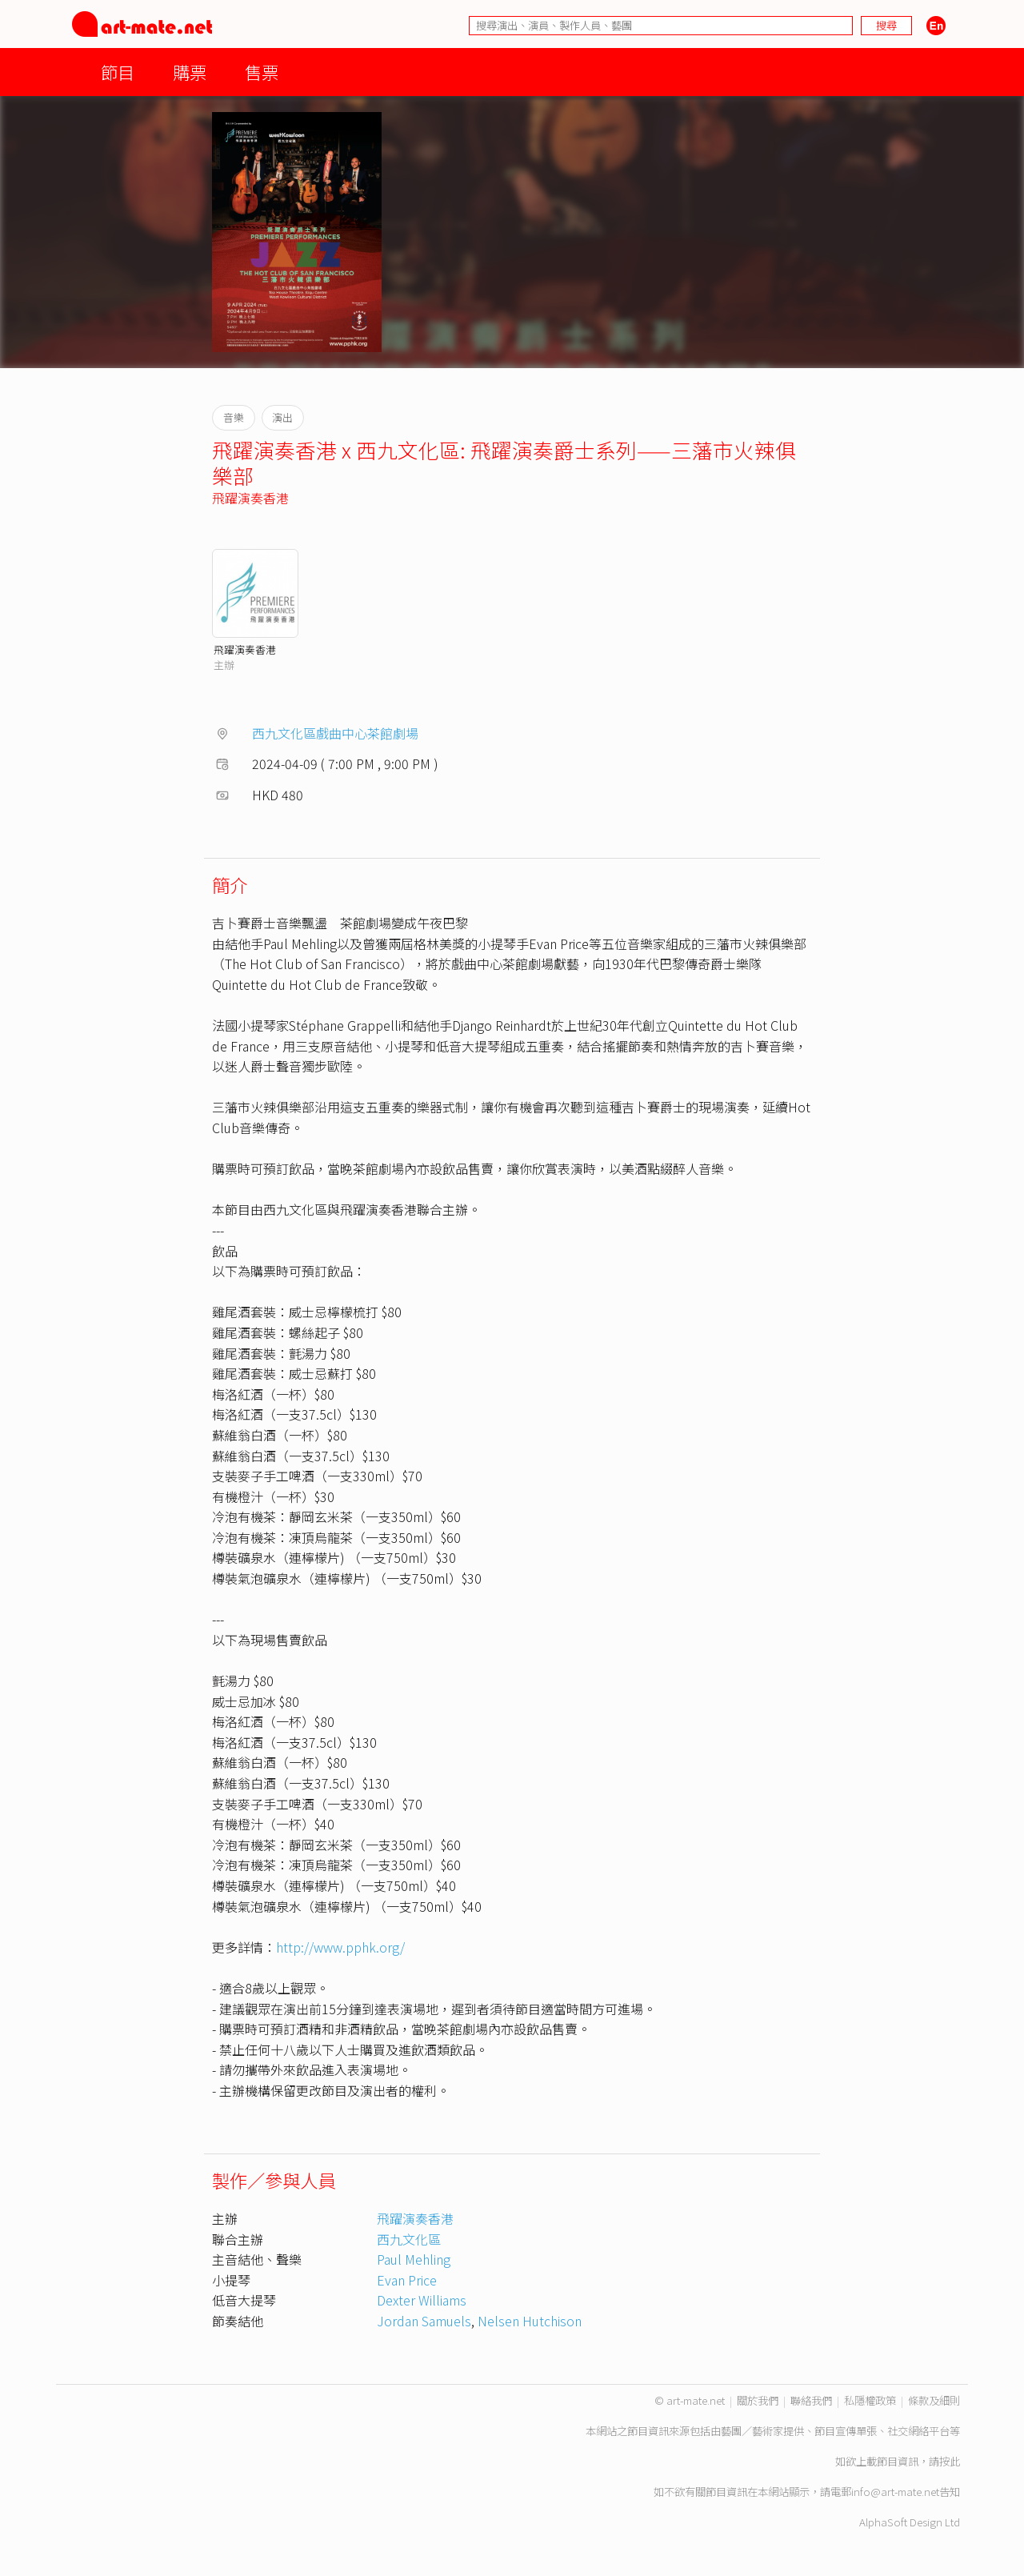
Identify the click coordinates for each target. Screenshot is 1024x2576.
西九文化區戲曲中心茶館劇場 (335, 733)
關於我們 (757, 2400)
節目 (117, 71)
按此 (949, 2461)
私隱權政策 (870, 2400)
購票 (189, 71)
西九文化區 (409, 2239)
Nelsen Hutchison (530, 2320)
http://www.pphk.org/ (340, 1947)
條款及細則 (934, 2400)
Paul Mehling (413, 2259)
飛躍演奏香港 (250, 497)
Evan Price (407, 2280)
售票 (261, 71)
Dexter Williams (421, 2300)
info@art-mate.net (895, 2491)
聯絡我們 (811, 2400)
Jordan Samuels (424, 2320)
